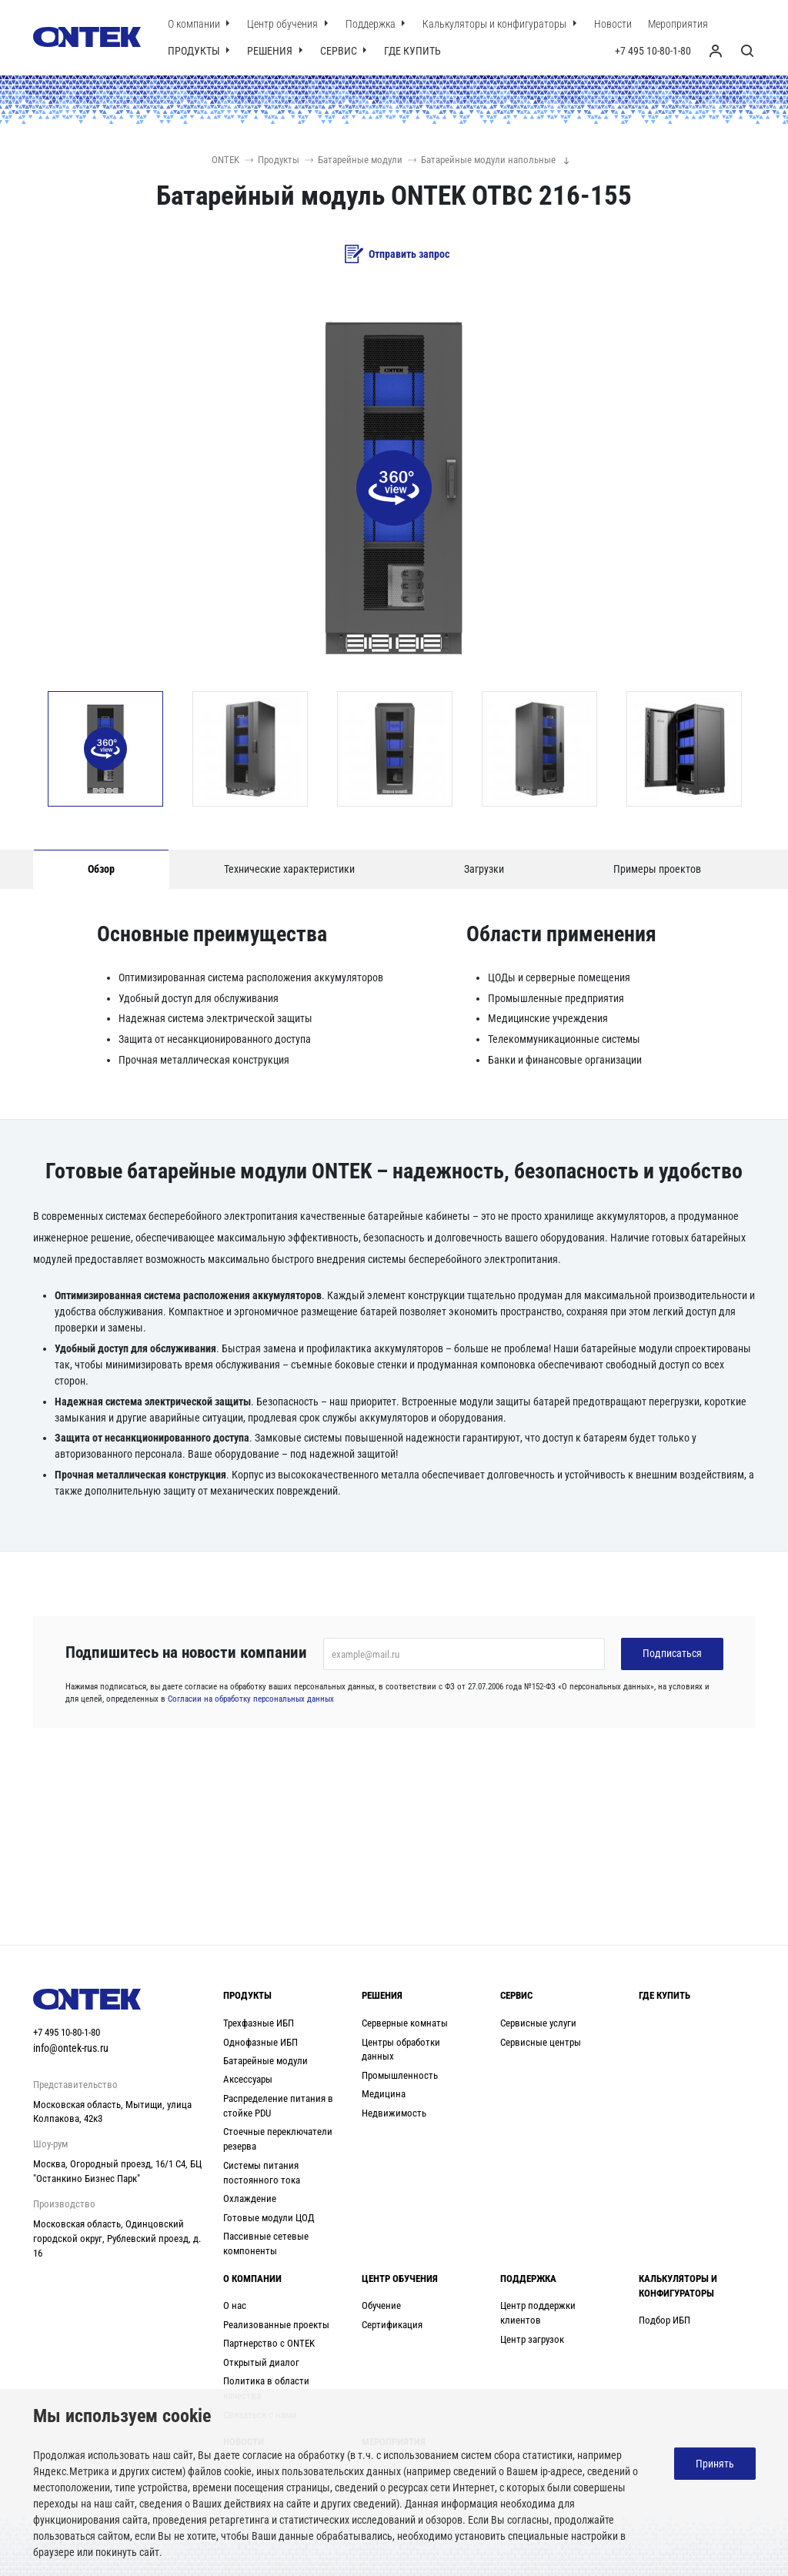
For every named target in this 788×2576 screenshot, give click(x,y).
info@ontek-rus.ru (71, 2048)
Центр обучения (283, 24)
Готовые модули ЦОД (269, 2218)
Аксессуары (247, 2079)
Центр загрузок (532, 2339)
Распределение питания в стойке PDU (278, 2106)
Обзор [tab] (101, 869)
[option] (105, 749)
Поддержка (372, 24)
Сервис (339, 51)
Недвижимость (394, 2113)
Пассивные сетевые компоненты (266, 2243)
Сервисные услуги (538, 2023)
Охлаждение (249, 2198)
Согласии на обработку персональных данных (251, 1699)
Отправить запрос (397, 254)
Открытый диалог (261, 2362)
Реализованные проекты (276, 2324)
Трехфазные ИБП (258, 2023)
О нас (234, 2305)
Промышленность (400, 2075)
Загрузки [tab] (484, 869)
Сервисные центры (540, 2042)
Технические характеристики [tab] (289, 869)
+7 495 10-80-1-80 (653, 51)
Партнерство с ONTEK (269, 2343)
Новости (613, 24)
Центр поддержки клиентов (538, 2313)
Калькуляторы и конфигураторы (495, 24)
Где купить (412, 51)
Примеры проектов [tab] (657, 869)
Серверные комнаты (405, 2023)
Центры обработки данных (401, 2049)
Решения (271, 51)
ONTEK (225, 159)
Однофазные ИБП (260, 2042)
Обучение (381, 2305)
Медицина (384, 2094)
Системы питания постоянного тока (261, 2173)
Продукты (195, 51)
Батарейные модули (353, 159)
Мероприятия (678, 24)
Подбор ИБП (664, 2320)
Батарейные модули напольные (482, 159)
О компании (195, 24)
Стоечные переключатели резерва (277, 2139)
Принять (715, 2463)
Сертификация (392, 2324)
